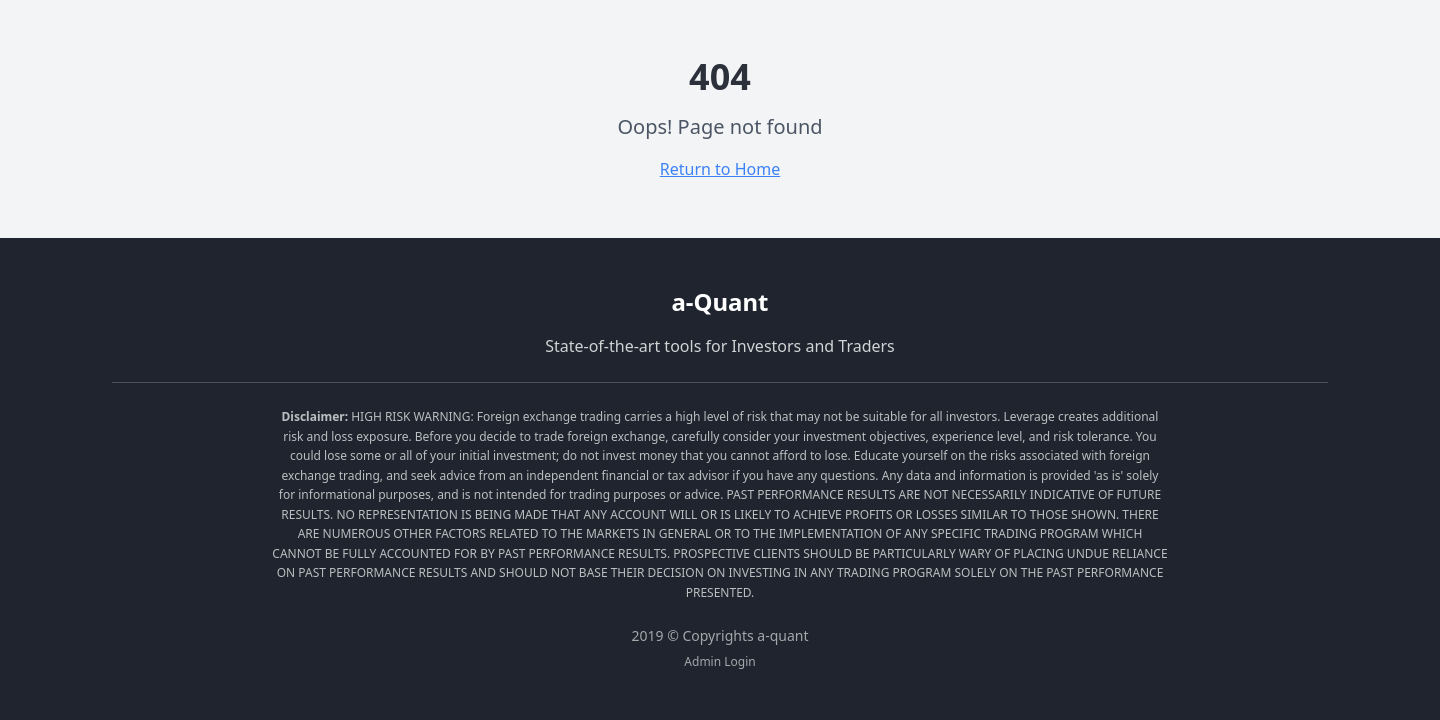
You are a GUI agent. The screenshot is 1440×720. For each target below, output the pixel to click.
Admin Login (719, 662)
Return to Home (720, 169)
